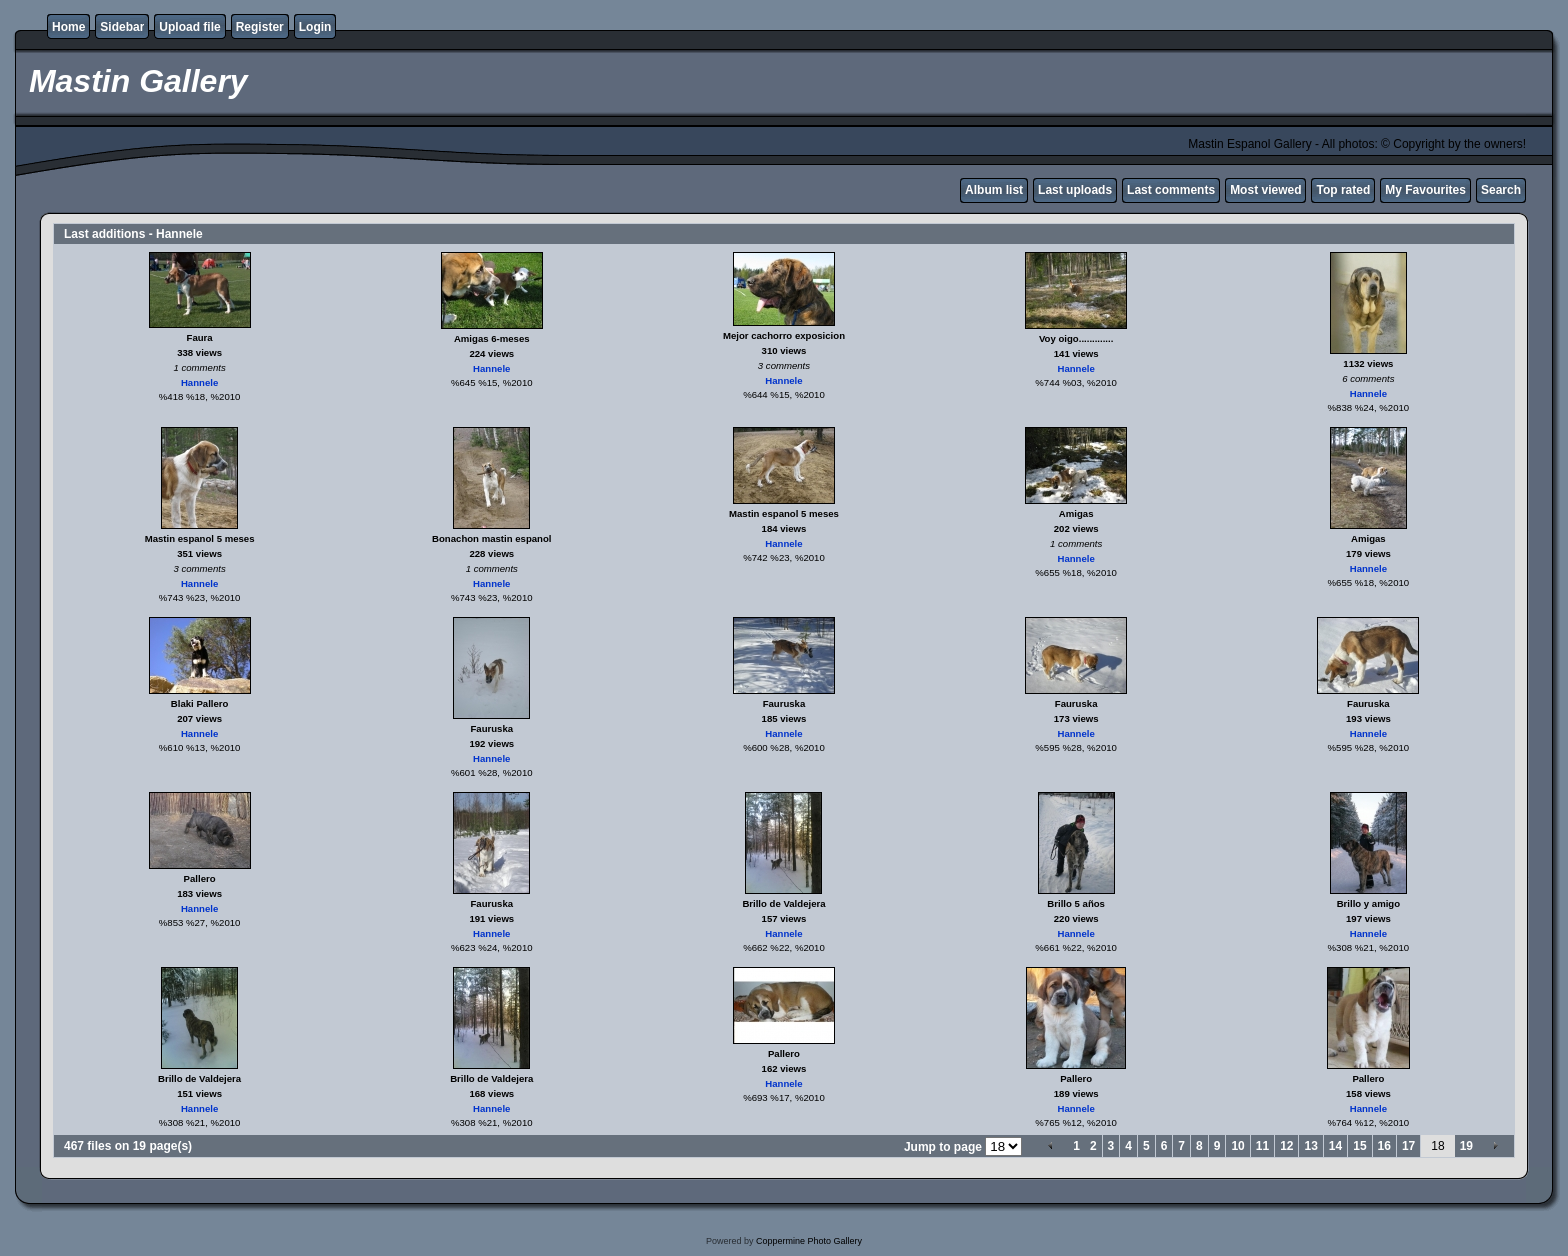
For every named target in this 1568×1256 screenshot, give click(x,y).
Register (260, 27)
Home (68, 27)
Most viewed (1265, 190)
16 (1384, 1146)
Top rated (1343, 190)
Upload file (189, 27)
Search (1501, 190)
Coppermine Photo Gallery (809, 1241)
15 (1359, 1146)
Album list (994, 190)
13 (1310, 1146)
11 (1262, 1146)
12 (1286, 1146)
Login (315, 27)
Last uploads (1075, 190)
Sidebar (122, 27)
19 (1466, 1146)
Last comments (1171, 190)
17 (1408, 1146)
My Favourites (1425, 190)
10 (1237, 1146)
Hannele (199, 382)
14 (1335, 1146)
